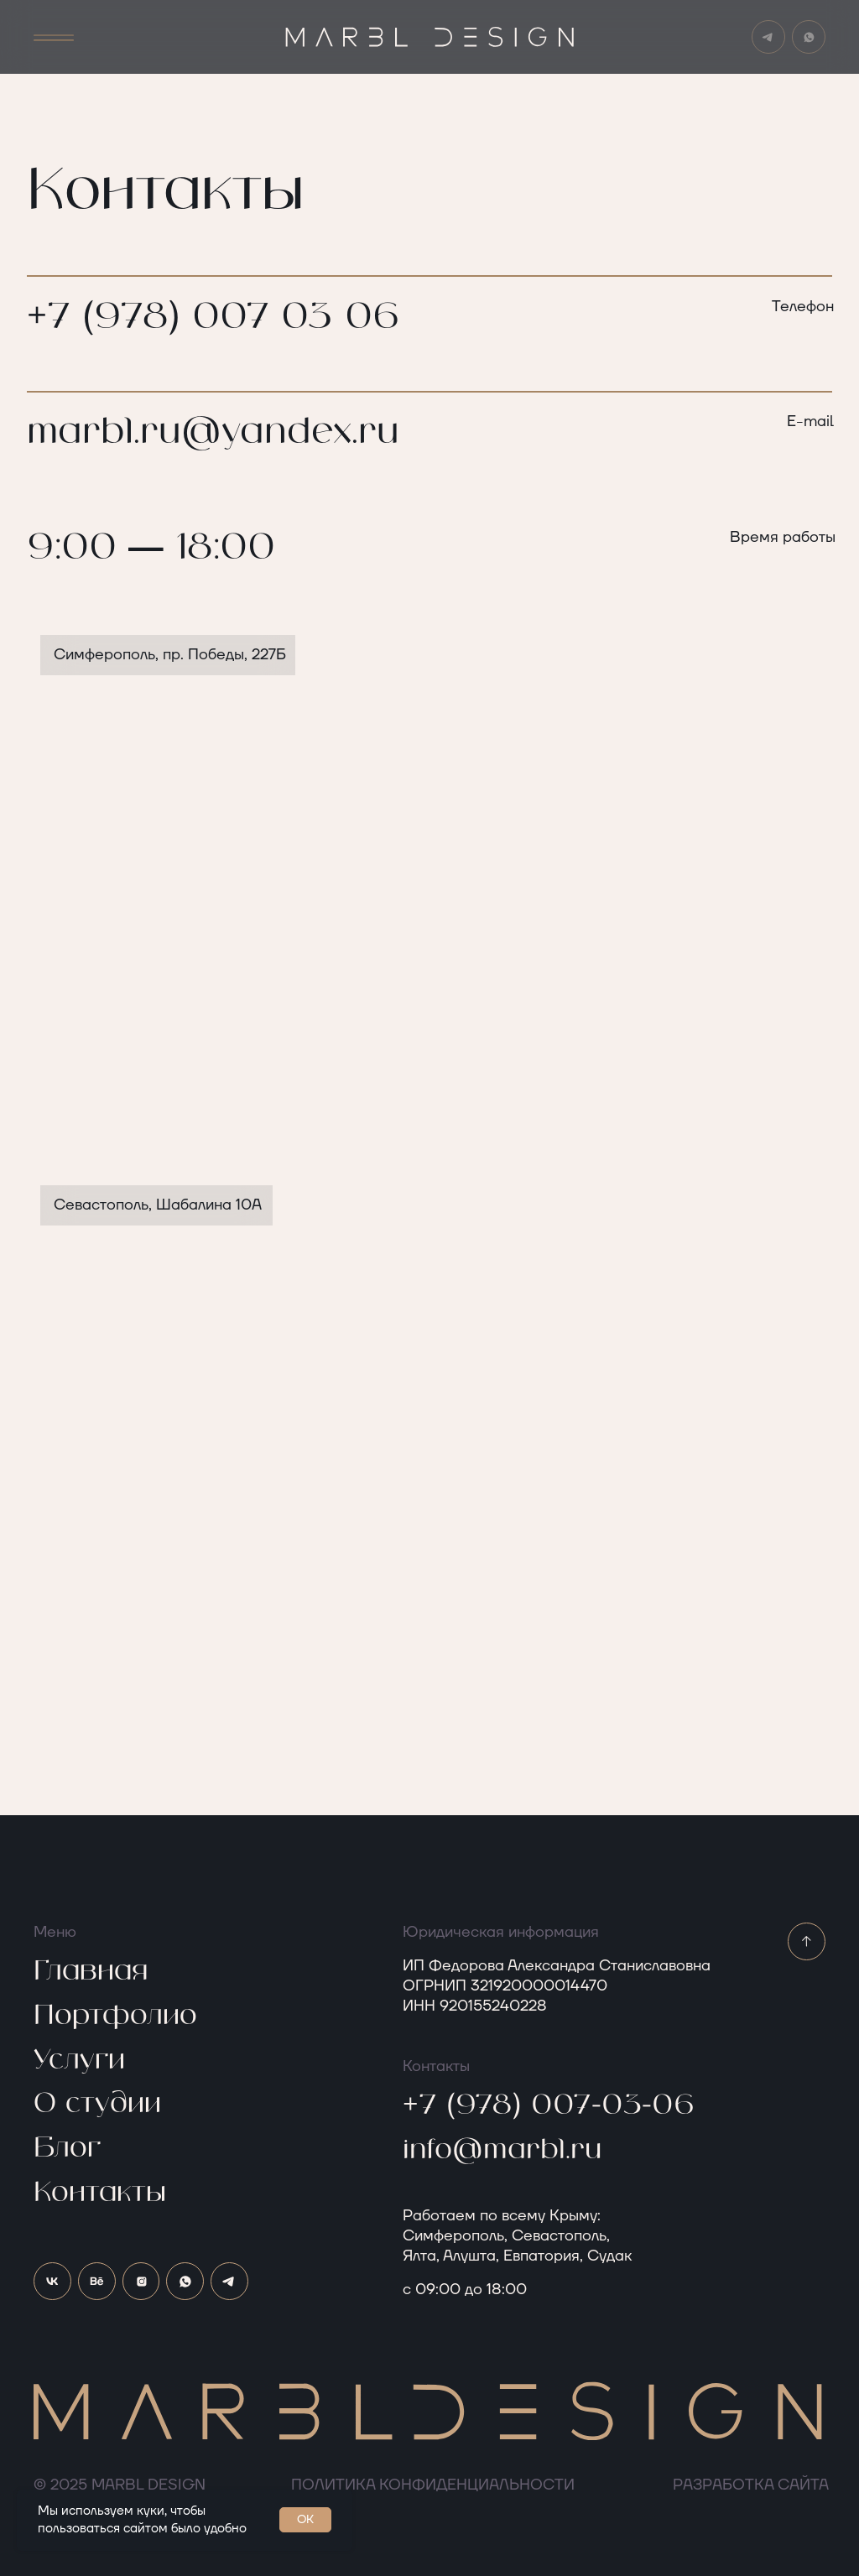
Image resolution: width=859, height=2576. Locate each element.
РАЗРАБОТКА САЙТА (751, 2485)
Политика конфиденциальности (433, 2485)
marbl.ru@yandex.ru (213, 431)
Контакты (100, 2192)
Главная (91, 1971)
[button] (54, 38)
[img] (808, 37)
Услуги (79, 2060)
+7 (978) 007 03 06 (213, 317)
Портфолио (115, 2015)
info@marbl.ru (502, 2150)
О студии (97, 2103)
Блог (67, 2148)
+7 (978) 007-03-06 (549, 2105)
